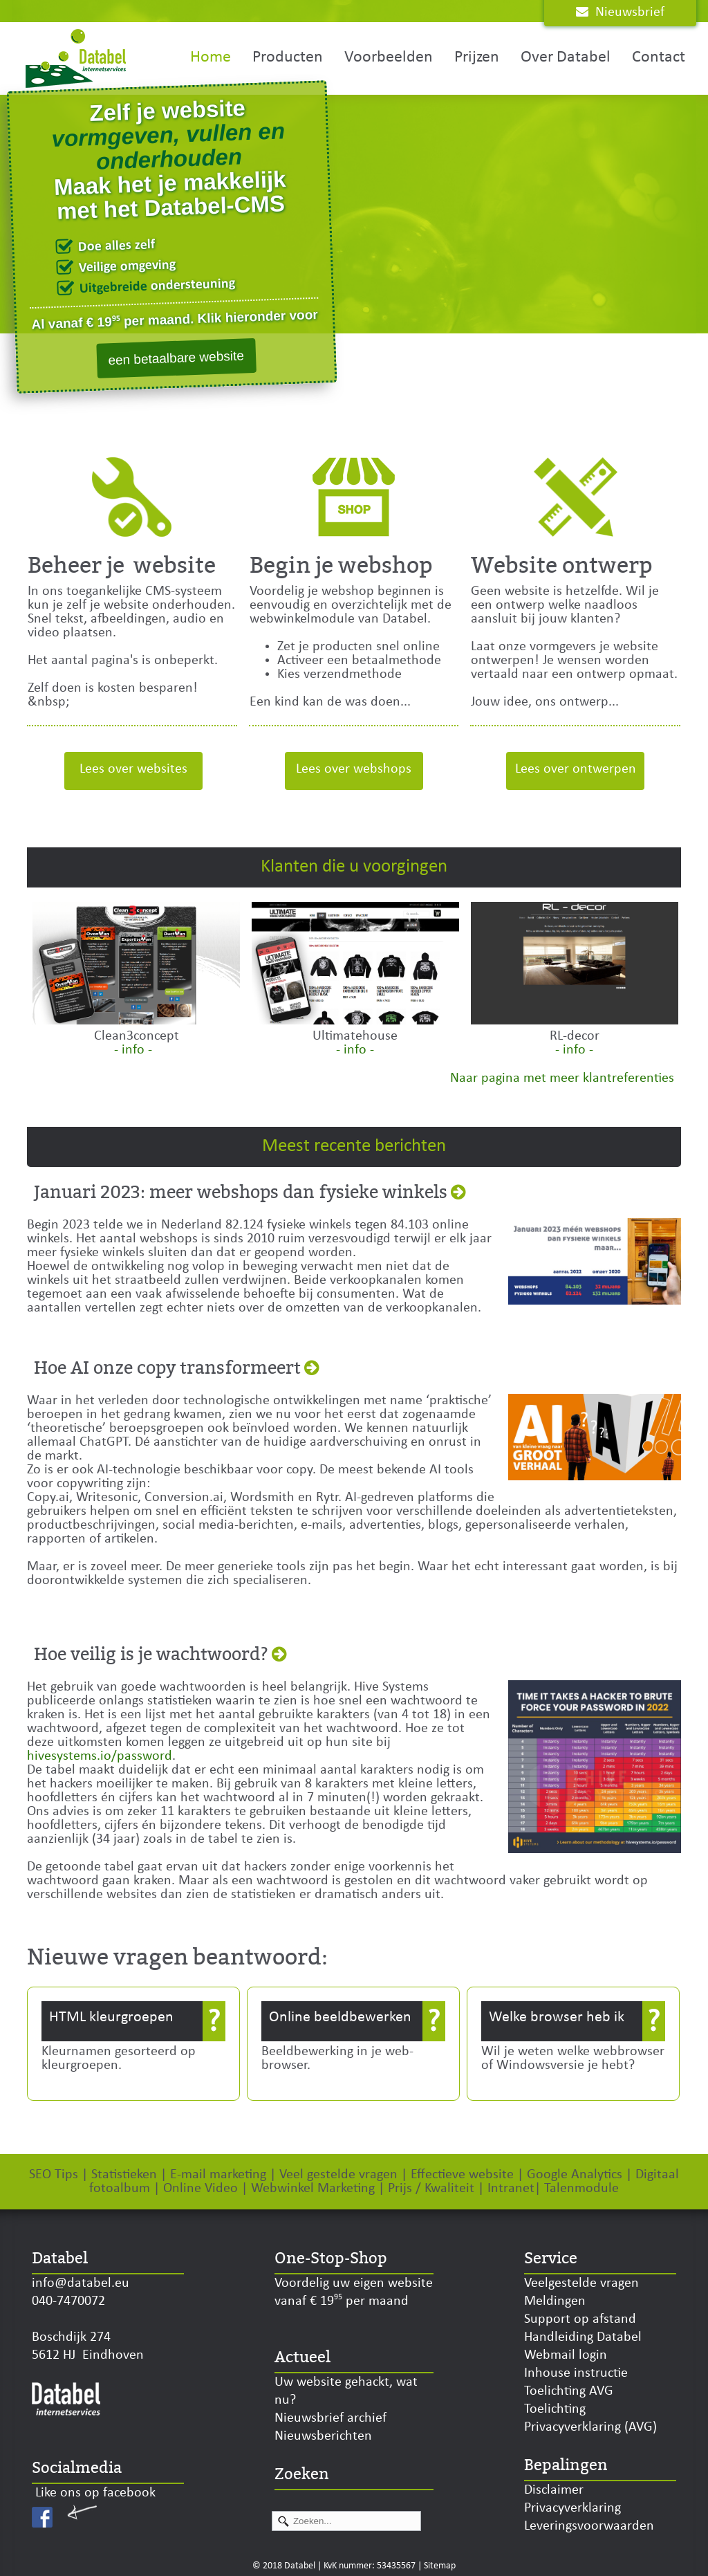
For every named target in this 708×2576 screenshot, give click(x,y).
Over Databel (566, 57)
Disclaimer (554, 2490)
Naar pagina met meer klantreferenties (562, 1078)
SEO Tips (53, 2175)
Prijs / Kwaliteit (431, 2189)
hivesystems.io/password (99, 1756)
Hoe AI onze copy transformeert (167, 1368)
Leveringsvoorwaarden (589, 2526)
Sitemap (440, 2566)
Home (210, 57)
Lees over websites (133, 769)
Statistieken (125, 2175)
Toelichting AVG (568, 2391)
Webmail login (565, 2355)
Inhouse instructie (576, 2373)
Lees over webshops (353, 769)
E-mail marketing (218, 2175)
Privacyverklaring (572, 2508)
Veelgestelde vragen (581, 2283)
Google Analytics (574, 2175)
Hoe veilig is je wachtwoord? (151, 1654)
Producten (287, 57)
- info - (133, 1050)
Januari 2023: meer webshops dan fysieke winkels (240, 1192)
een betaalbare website (176, 358)
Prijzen (476, 57)
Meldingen (555, 2301)
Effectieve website (462, 2175)
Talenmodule (581, 2189)
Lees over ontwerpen (575, 769)
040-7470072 (68, 2301)
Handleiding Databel (583, 2337)
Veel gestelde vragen (337, 2175)
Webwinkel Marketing (313, 2189)
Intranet (510, 2189)
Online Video (200, 2189)
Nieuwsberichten (323, 2436)
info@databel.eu (80, 2283)
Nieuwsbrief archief (330, 2418)
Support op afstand (580, 2319)
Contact (658, 57)
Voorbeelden (388, 57)
